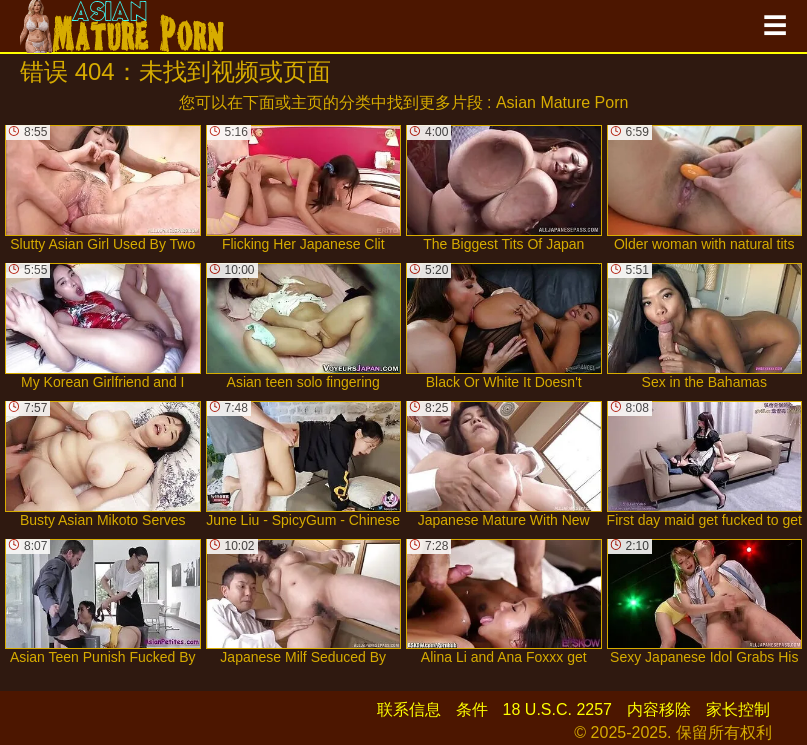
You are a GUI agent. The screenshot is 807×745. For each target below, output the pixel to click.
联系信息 (409, 709)
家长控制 (738, 709)
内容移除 (659, 709)
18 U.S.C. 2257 (557, 709)
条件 (472, 709)
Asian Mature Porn (562, 102)
